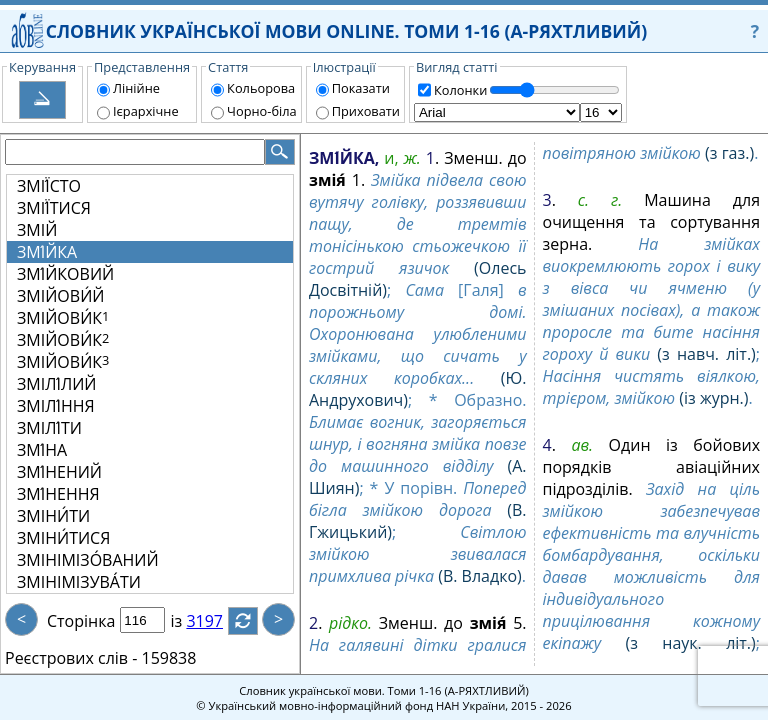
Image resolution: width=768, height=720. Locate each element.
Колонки (460, 90)
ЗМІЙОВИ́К (63, 318)
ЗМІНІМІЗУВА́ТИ (79, 582)
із (188, 621)
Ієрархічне (146, 111)
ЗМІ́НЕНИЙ (59, 472)
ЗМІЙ (37, 230)
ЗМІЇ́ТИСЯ (54, 208)
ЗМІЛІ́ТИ (49, 428)
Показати (361, 88)
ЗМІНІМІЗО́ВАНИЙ (88, 560)
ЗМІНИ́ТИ (53, 516)
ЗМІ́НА (42, 450)
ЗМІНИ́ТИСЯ (63, 538)
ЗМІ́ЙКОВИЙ (65, 274)
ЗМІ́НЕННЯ (58, 494)
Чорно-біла (262, 111)
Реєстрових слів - (71, 658)
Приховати (366, 111)
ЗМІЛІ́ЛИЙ (56, 384)
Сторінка (81, 621)
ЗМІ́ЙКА (47, 252)
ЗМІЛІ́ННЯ (56, 406)
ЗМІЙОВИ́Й (60, 296)
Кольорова (261, 88)
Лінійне (136, 88)
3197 (216, 621)
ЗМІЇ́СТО (49, 186)
